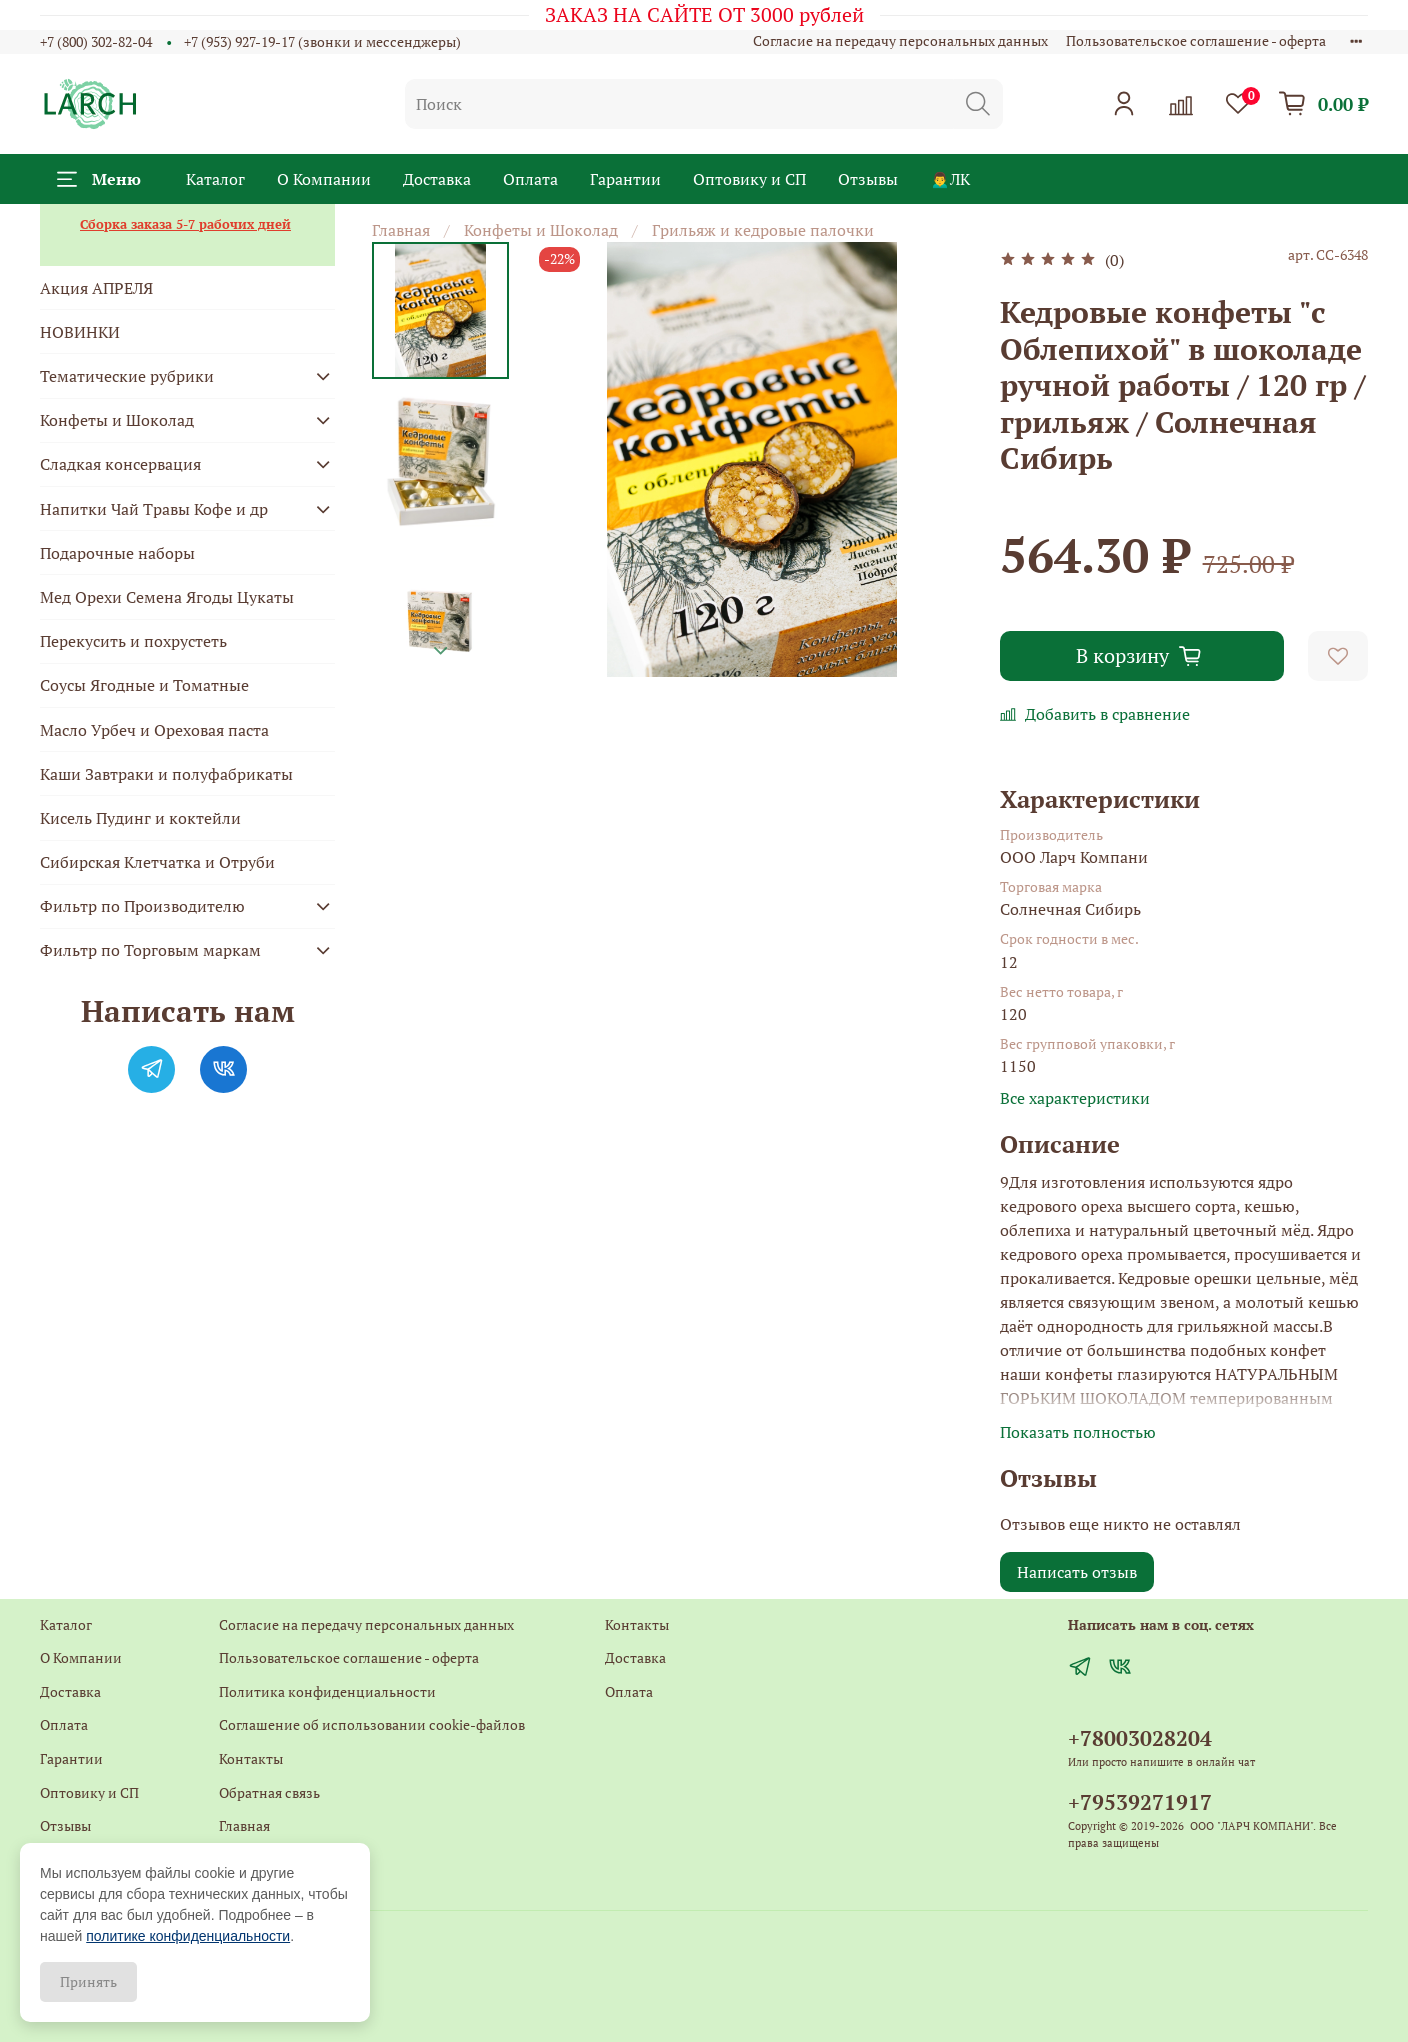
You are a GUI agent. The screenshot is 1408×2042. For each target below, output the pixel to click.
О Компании (324, 179)
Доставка (437, 179)
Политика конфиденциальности (327, 1691)
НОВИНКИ (80, 332)
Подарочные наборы (117, 553)
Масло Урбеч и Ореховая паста (154, 730)
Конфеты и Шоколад (541, 230)
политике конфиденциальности (188, 1936)
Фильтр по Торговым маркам (150, 950)
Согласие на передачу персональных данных (900, 40)
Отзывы (868, 179)
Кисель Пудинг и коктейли (140, 818)
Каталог (215, 179)
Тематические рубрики (127, 376)
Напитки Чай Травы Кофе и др (154, 509)
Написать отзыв (1077, 1572)
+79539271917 (1140, 1802)
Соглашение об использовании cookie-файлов (372, 1724)
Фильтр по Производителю (142, 906)
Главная (401, 230)
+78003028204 (1140, 1738)
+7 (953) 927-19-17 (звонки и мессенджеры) (322, 41)
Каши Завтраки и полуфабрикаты (166, 774)
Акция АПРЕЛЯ (96, 288)
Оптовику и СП (749, 179)
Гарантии (625, 179)
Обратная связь (269, 1792)
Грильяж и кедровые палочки (763, 230)
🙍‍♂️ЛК (950, 179)
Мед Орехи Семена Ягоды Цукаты (167, 597)
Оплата (530, 179)
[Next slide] (441, 651)
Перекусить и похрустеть (133, 641)
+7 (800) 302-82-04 (96, 41)
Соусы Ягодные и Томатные (144, 685)
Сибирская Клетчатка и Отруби (157, 862)
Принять (88, 1981)
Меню (99, 179)
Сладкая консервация (120, 464)
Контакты (251, 1758)
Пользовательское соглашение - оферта (1196, 40)
